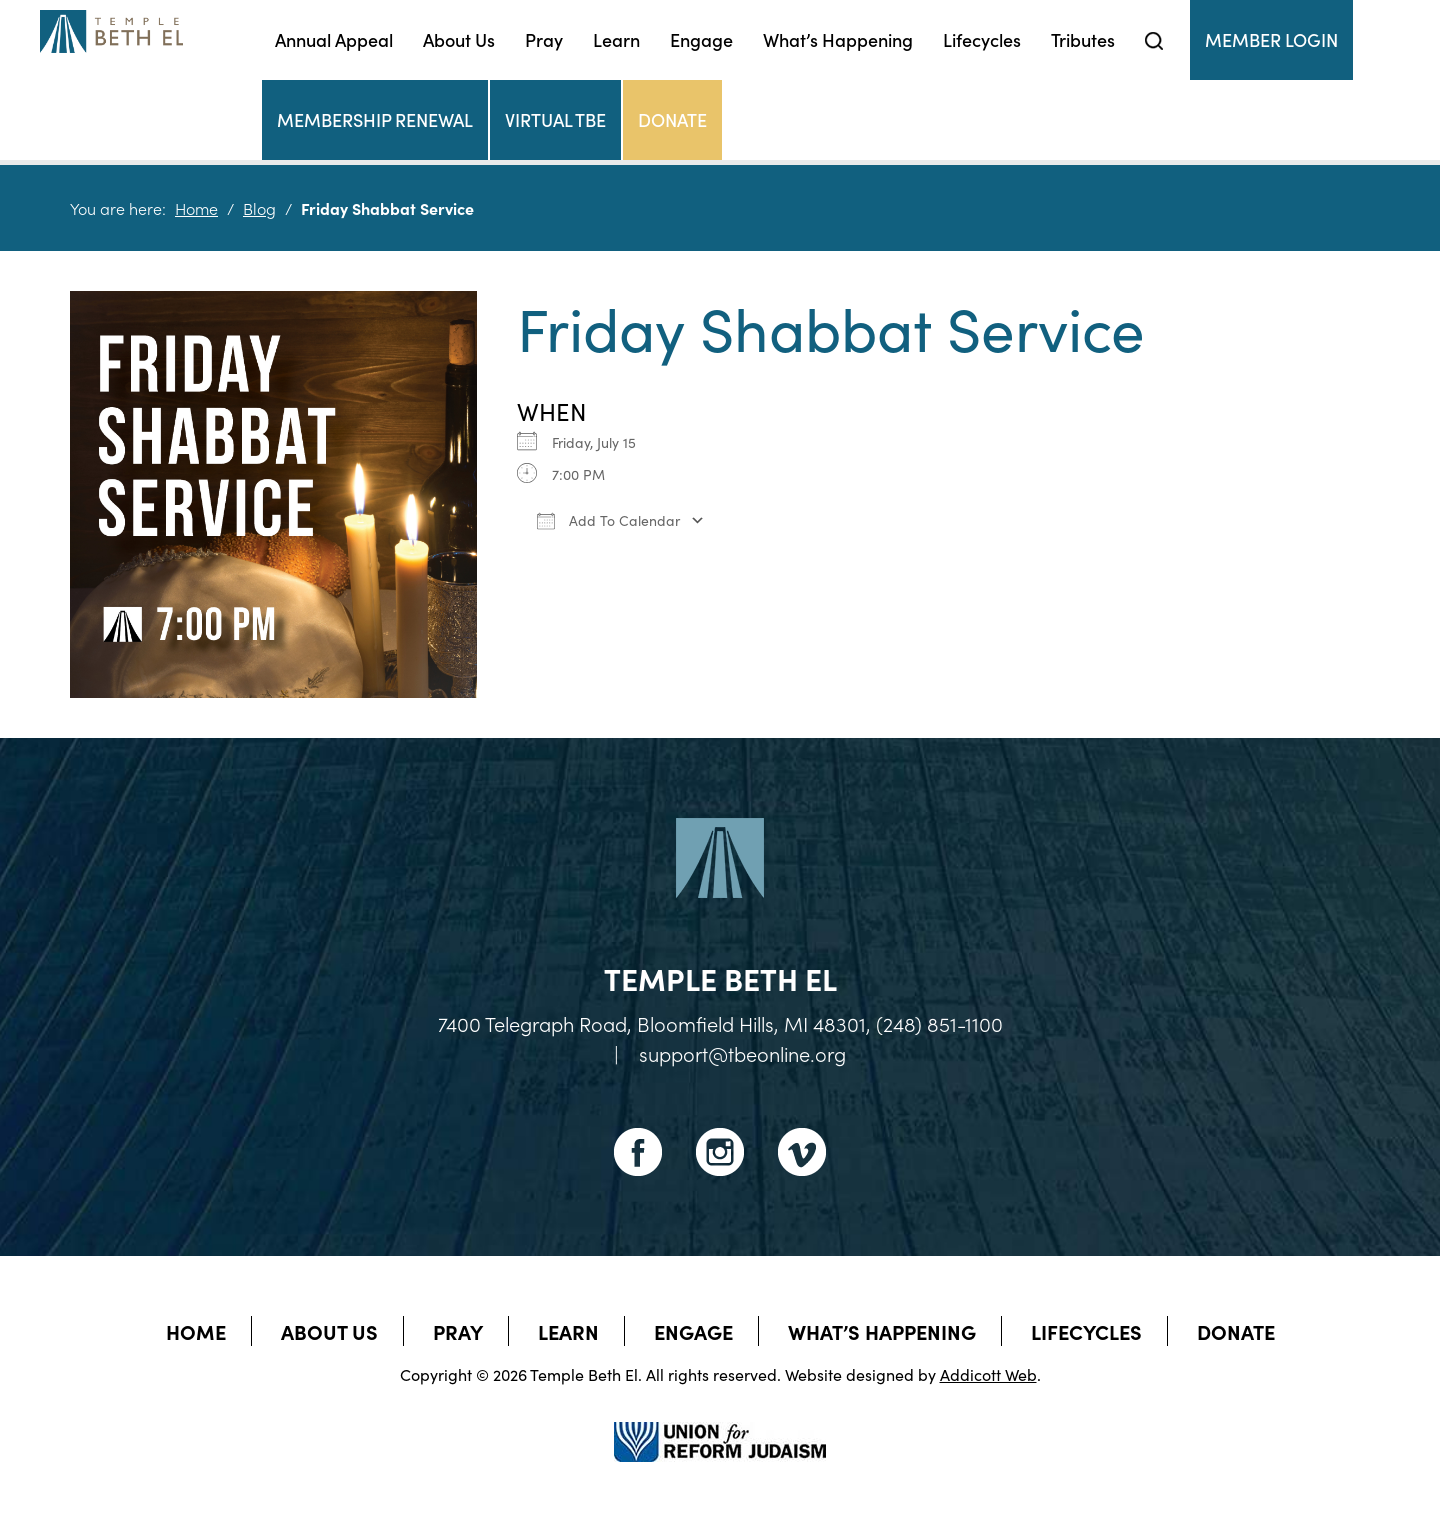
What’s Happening (838, 39)
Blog (259, 208)
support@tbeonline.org (742, 1053)
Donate (672, 119)
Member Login (1271, 39)
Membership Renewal (375, 119)
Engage (701, 39)
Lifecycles (982, 39)
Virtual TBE (555, 119)
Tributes (1083, 39)
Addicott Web (988, 1374)
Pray (544, 39)
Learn (616, 39)
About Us (459, 39)
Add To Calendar (608, 520)
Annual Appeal (334, 39)
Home (196, 208)
